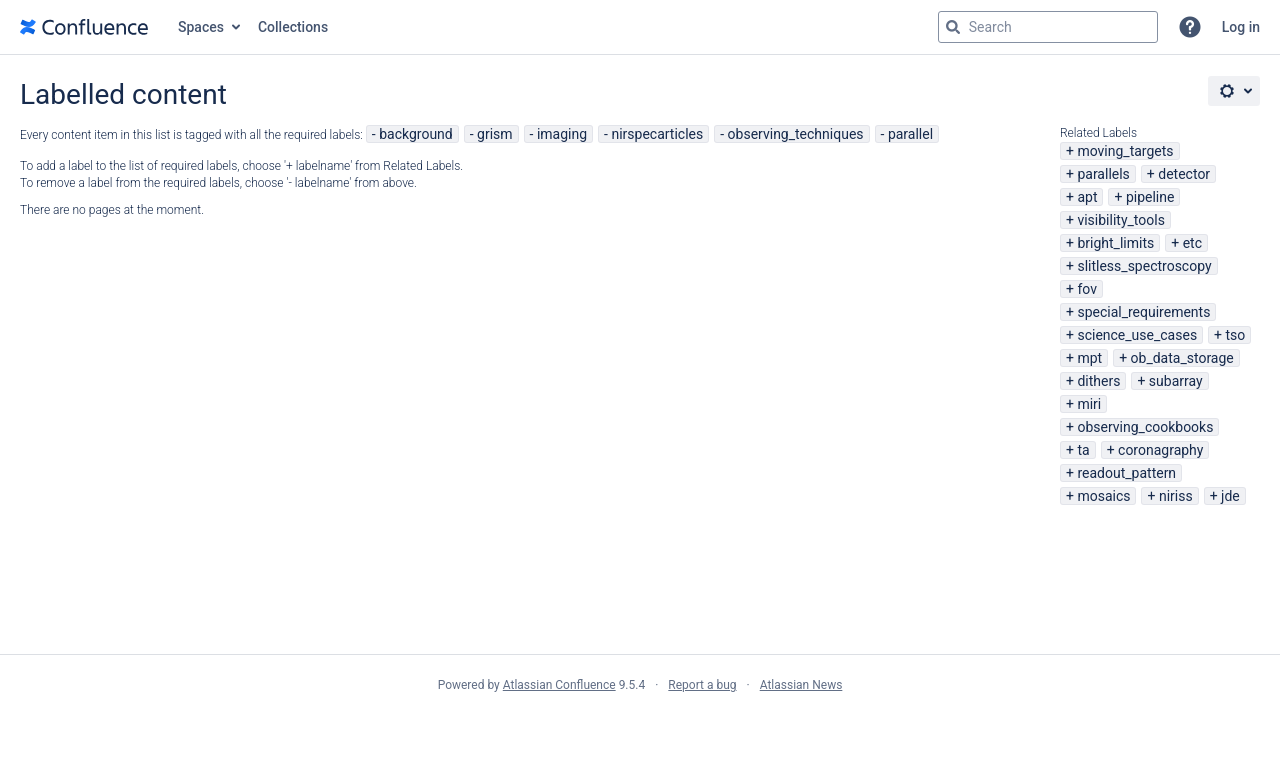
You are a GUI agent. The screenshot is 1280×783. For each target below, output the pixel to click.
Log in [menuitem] (1241, 27)
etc (1192, 243)
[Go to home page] (84, 27)
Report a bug (702, 685)
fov (1087, 289)
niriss (1176, 496)
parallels (1103, 174)
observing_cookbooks (1145, 427)
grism (495, 134)
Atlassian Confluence (559, 685)
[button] (1190, 27)
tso (1236, 335)
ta (1083, 450)
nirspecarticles (657, 134)
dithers (1098, 381)
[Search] (953, 27)
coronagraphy (1160, 450)
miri (1089, 404)
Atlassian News (801, 685)
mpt (1089, 358)
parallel (910, 134)
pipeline (1150, 197)
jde (1230, 496)
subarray (1176, 381)
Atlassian (640, 729)
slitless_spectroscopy (1144, 266)
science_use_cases (1137, 335)
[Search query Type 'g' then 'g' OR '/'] (1048, 27)
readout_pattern (1126, 473)
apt (1087, 197)
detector (1184, 174)
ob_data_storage (1182, 358)
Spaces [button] (201, 27)
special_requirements (1143, 312)
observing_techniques (796, 134)
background (416, 134)
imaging (562, 134)
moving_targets (1125, 151)
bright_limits (1115, 243)
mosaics (1103, 496)
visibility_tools (1120, 220)
